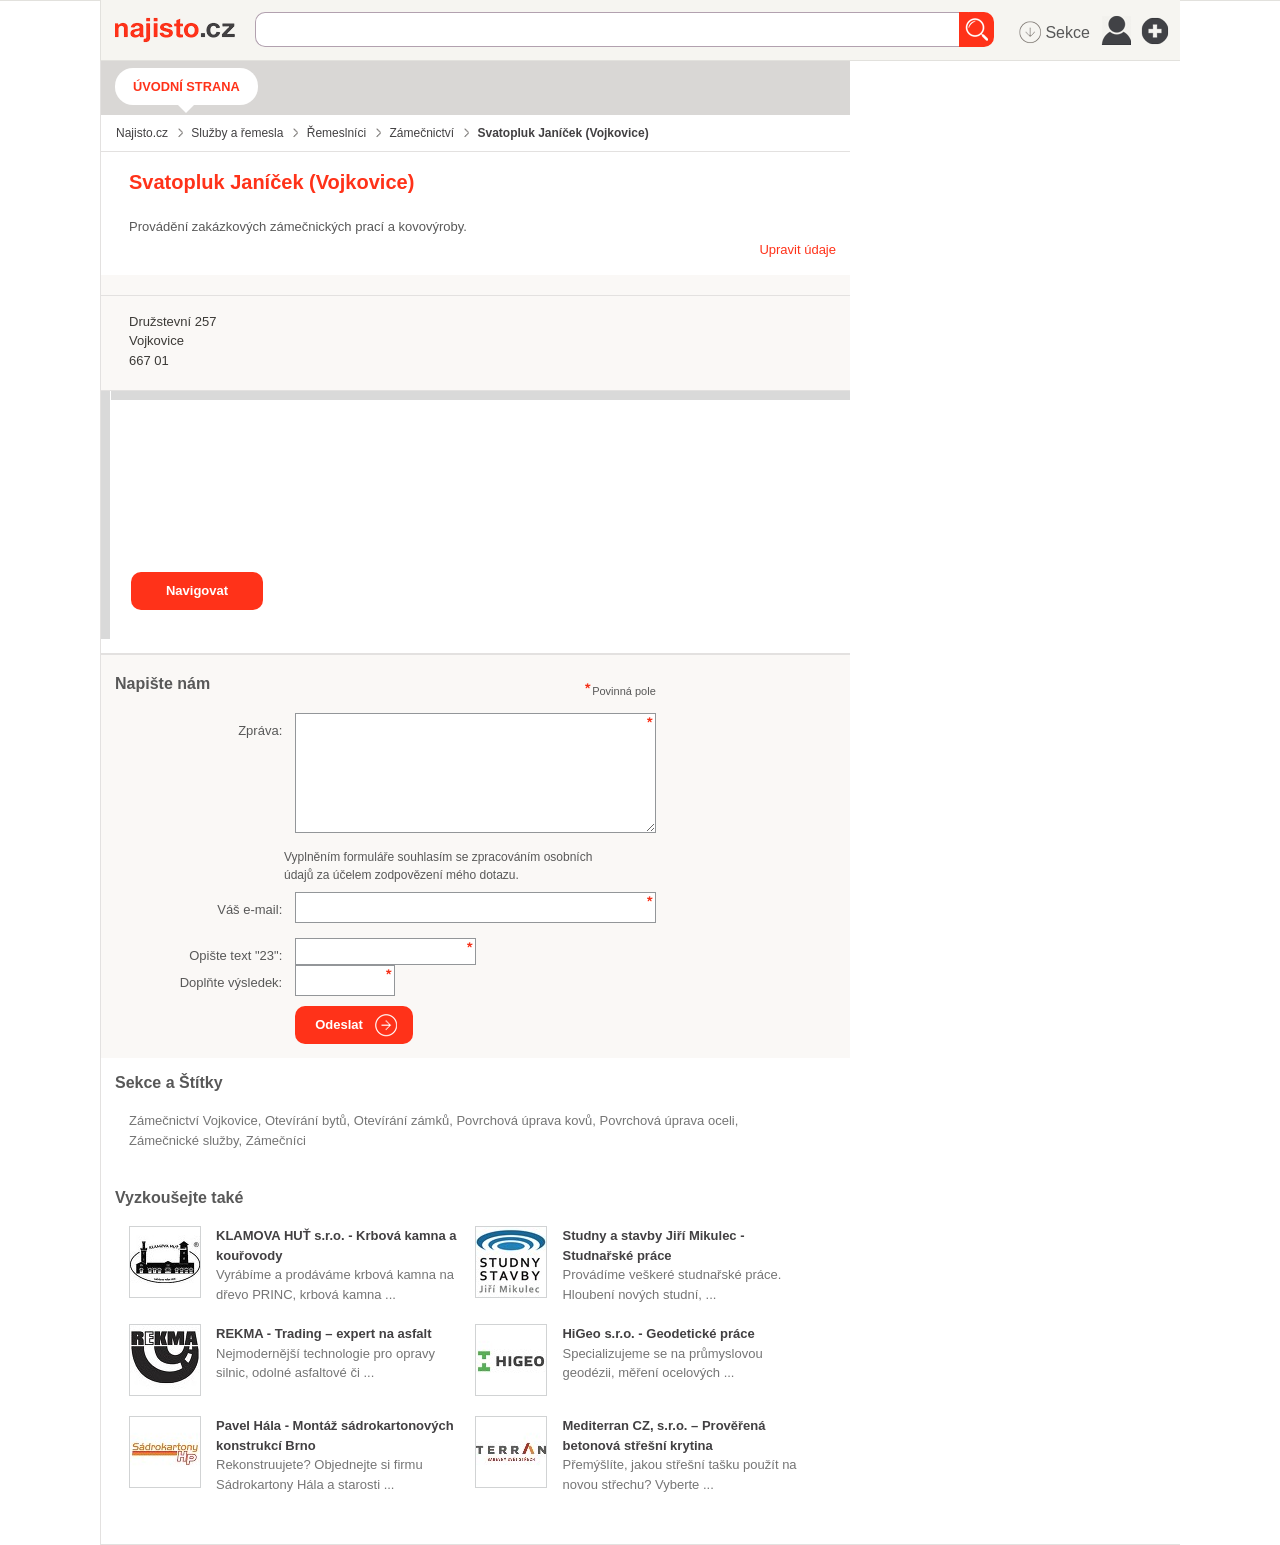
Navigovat (197, 590)
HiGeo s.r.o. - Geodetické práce (658, 1333)
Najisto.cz (185, 30)
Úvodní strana (186, 86)
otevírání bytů (306, 1120)
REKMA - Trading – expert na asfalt (324, 1333)
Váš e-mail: (249, 909)
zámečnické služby (184, 1140)
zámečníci (276, 1140)
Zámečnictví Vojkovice (193, 1120)
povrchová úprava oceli (667, 1120)
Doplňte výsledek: (231, 982)
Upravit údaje (797, 249)
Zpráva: (260, 730)
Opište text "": (235, 955)
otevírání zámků (401, 1120)
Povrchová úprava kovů (524, 1120)
